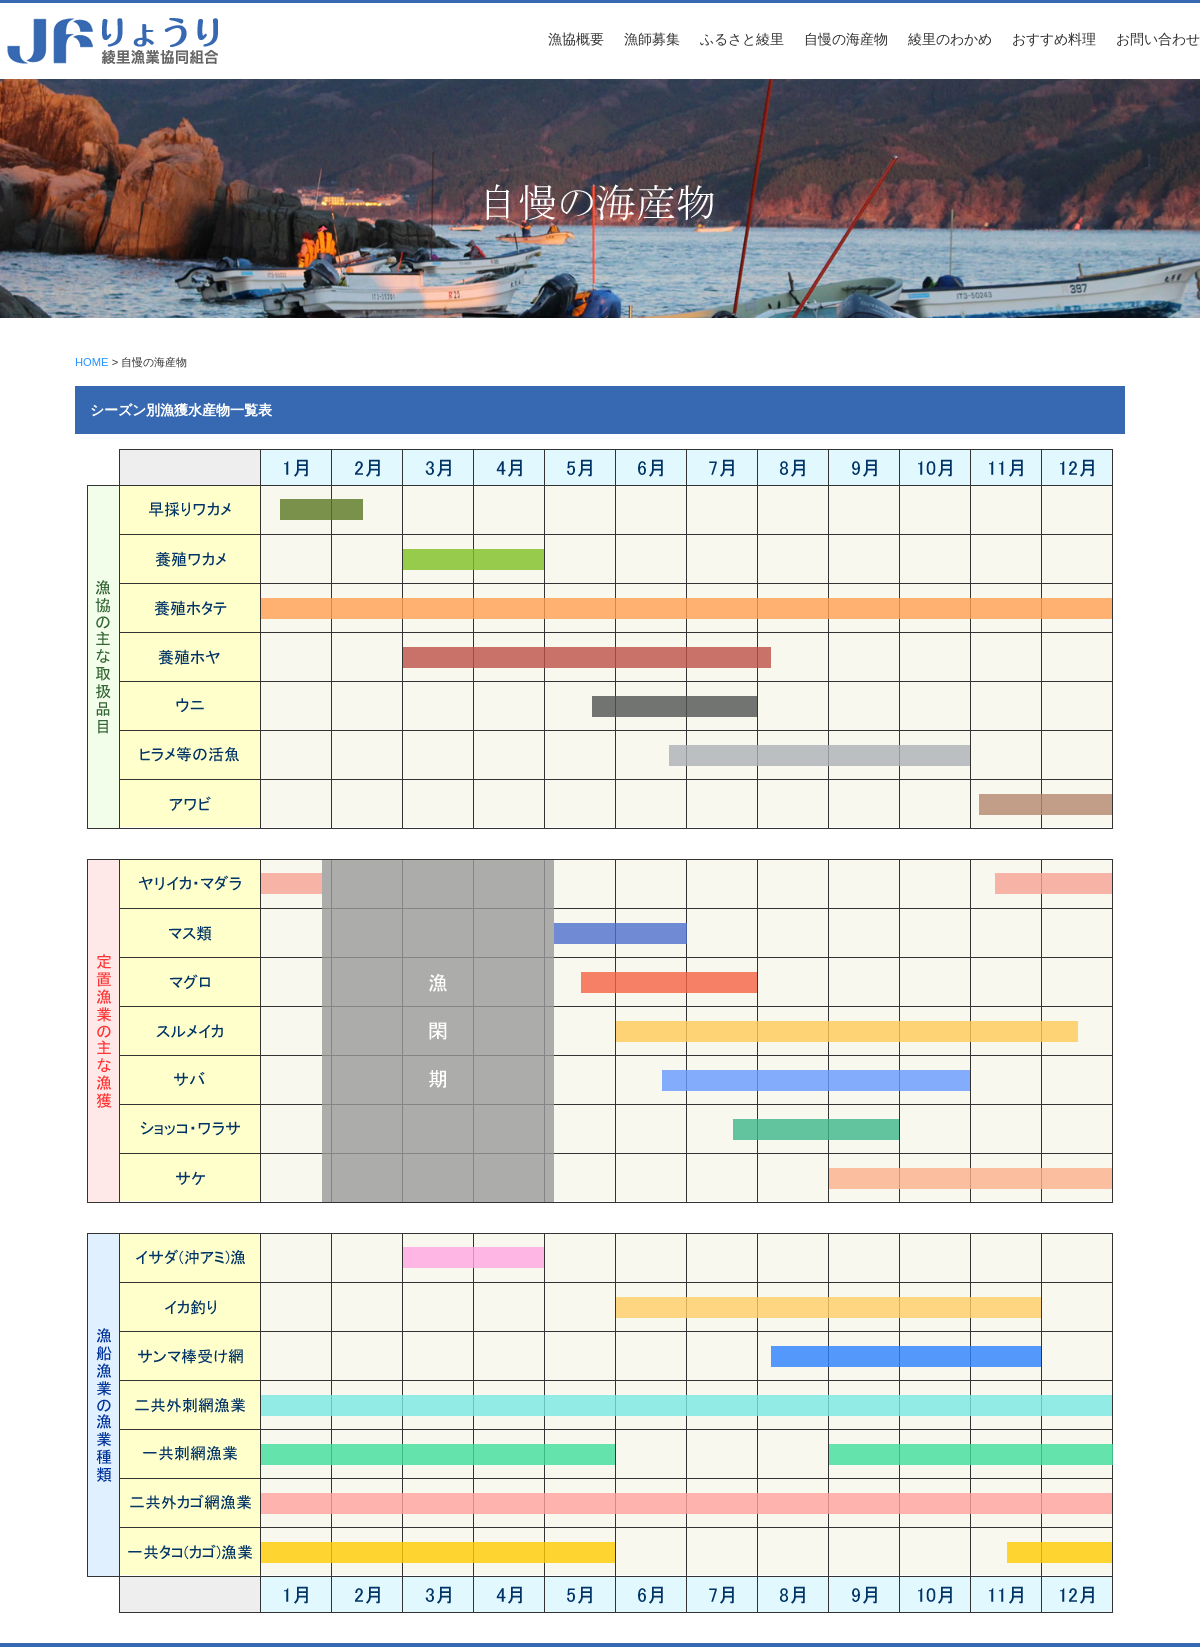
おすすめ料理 (1054, 39)
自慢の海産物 (846, 39)
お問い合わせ (1158, 39)
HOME (92, 362)
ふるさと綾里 (742, 39)
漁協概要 (576, 39)
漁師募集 (652, 39)
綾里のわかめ (950, 39)
